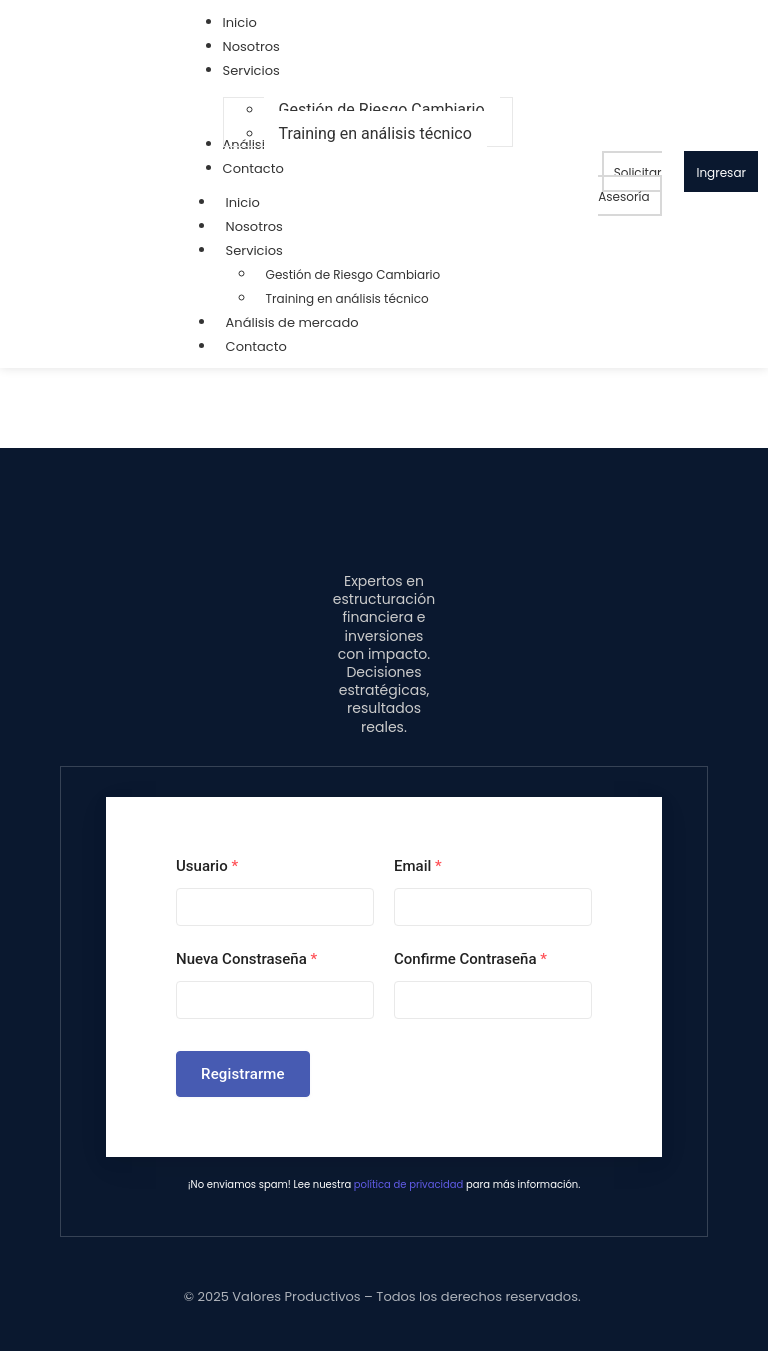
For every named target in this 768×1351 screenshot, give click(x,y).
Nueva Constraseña (246, 959)
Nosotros (254, 226)
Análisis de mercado (292, 322)
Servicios (264, 250)
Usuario (207, 866)
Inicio (243, 202)
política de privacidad (408, 1184)
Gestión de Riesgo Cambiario (353, 274)
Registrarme (243, 1074)
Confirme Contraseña (470, 959)
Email (418, 866)
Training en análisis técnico (347, 298)
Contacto (256, 346)
